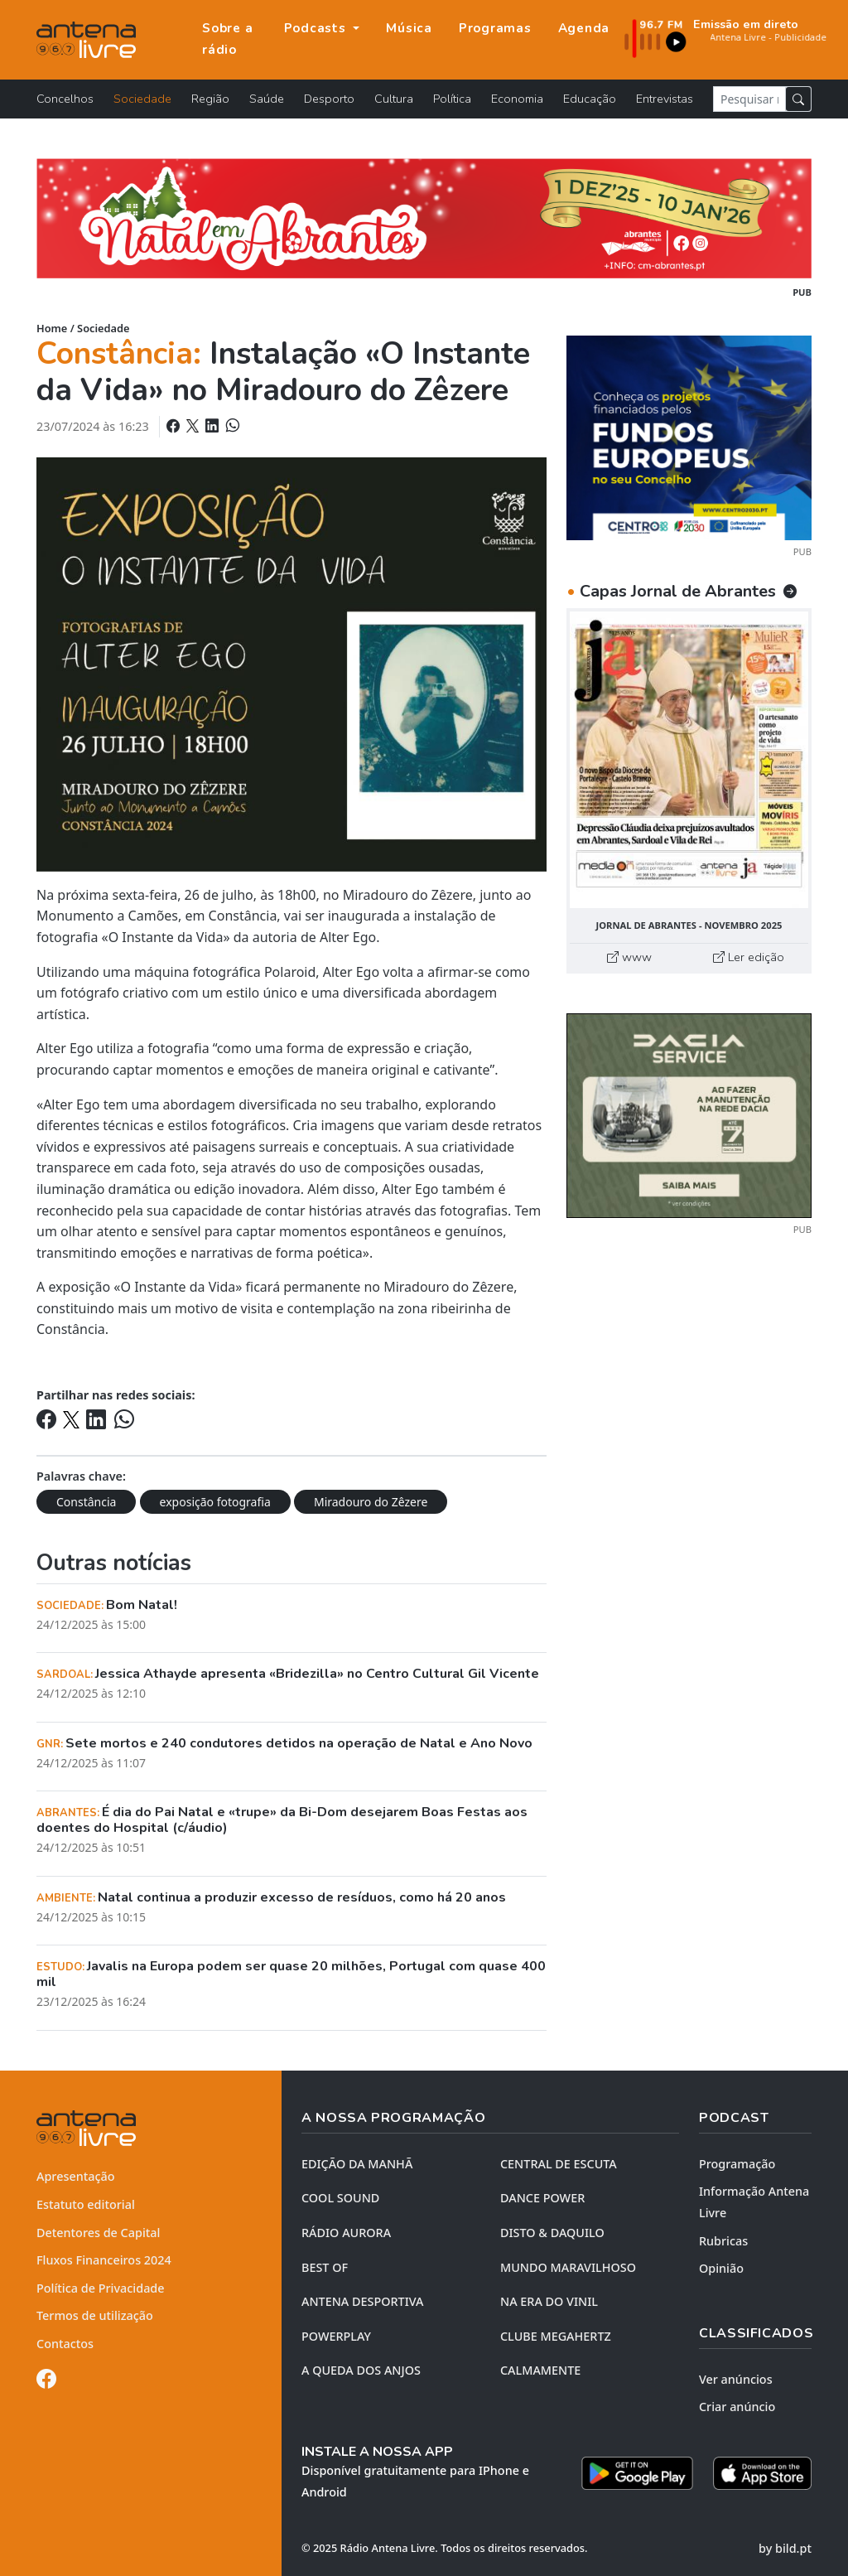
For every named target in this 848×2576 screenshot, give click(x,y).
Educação (589, 98)
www (629, 957)
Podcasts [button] (317, 28)
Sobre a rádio (227, 39)
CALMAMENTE (540, 2370)
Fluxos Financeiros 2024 (103, 2260)
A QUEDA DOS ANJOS (361, 2370)
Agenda (584, 28)
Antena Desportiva (362, 2301)
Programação (737, 2164)
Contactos (65, 2343)
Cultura (393, 98)
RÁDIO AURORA (346, 2232)
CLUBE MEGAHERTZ (555, 2336)
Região (210, 98)
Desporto (329, 98)
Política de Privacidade (100, 2288)
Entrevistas (664, 98)
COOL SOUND (340, 2198)
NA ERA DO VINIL (549, 2301)
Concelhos (65, 98)
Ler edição (748, 957)
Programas (495, 28)
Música (409, 28)
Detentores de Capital (98, 2232)
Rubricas (723, 2241)
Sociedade (142, 98)
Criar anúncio (737, 2406)
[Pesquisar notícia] (749, 99)
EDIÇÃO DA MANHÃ (356, 2164)
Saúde (266, 98)
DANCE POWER (542, 2198)
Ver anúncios (736, 2379)
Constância (86, 1502)
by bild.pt (785, 2548)
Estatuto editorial (85, 2204)
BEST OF (324, 2267)
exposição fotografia (215, 1502)
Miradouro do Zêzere (370, 1502)
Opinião (721, 2268)
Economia (517, 98)
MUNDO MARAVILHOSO (568, 2267)
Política (452, 98)
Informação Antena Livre (754, 2202)
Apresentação (75, 2176)
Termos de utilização (94, 2315)
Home (51, 328)
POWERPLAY (336, 2336)
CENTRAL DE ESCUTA (558, 2164)
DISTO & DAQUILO (552, 2232)
